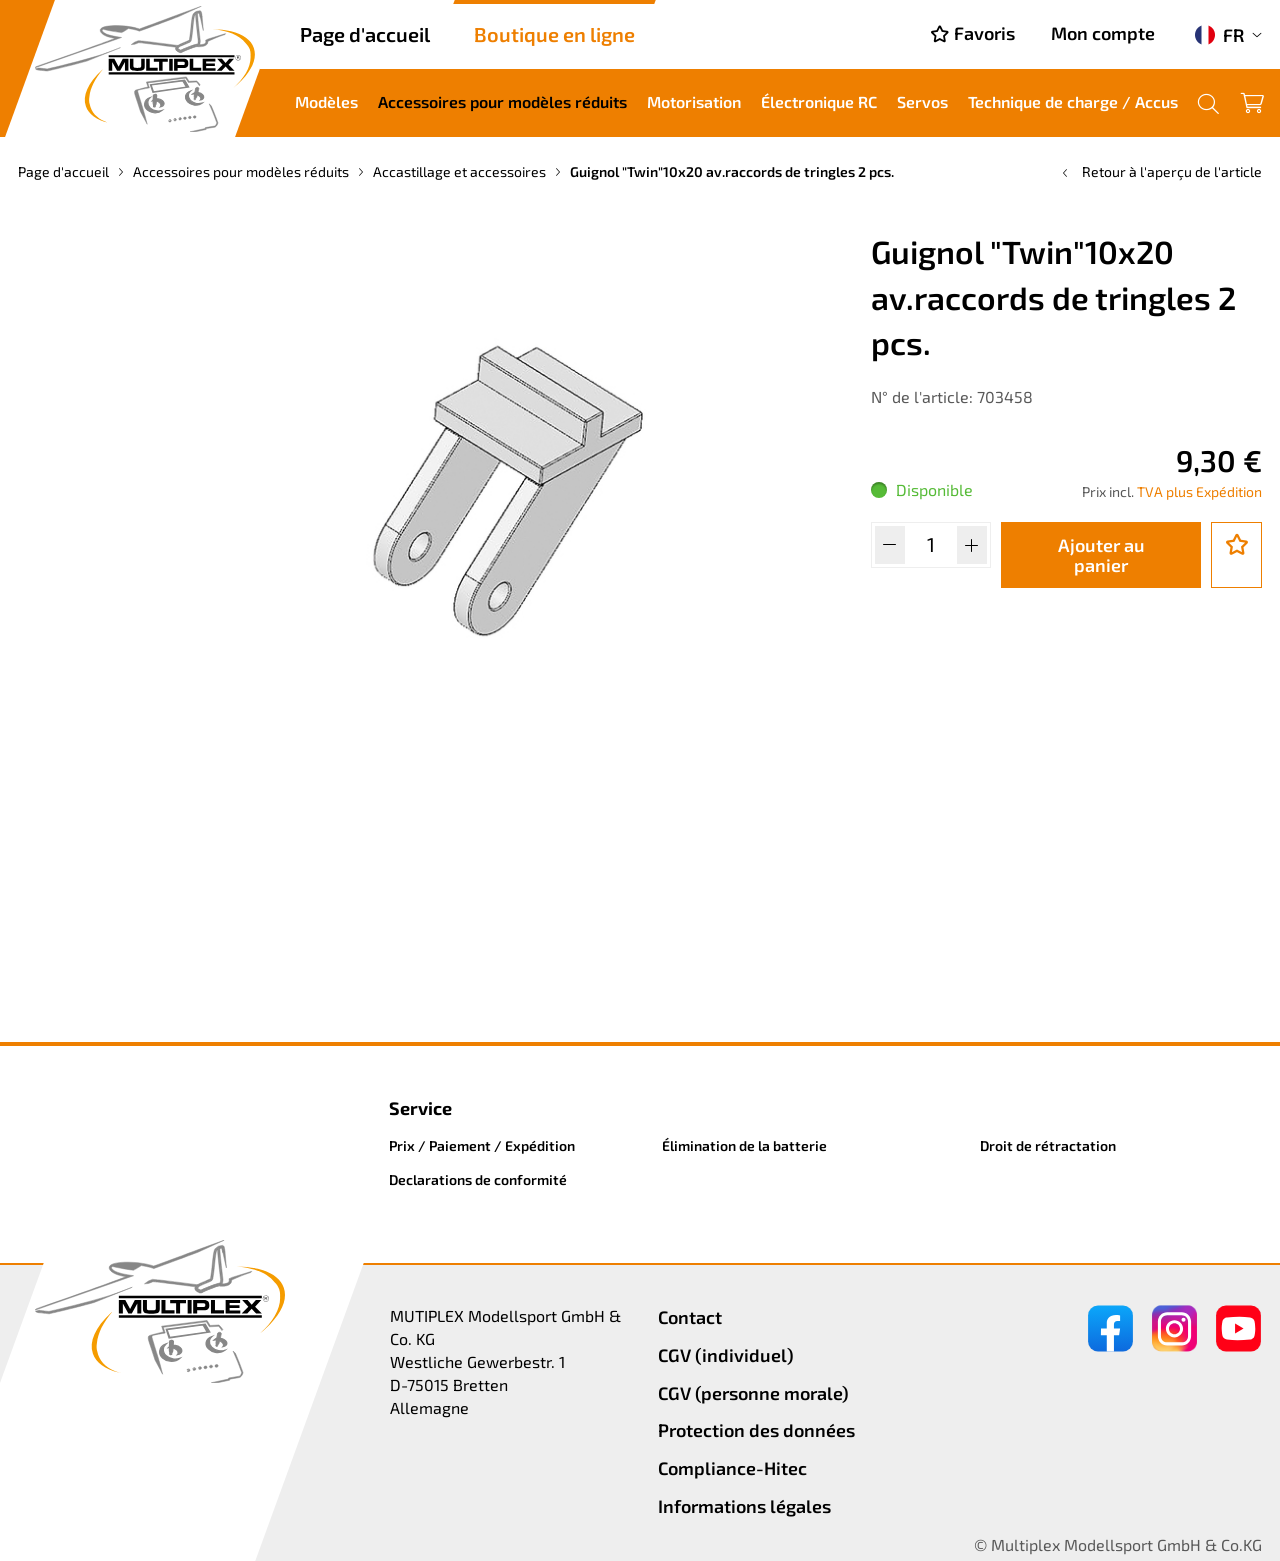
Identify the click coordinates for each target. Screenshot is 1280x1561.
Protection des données (756, 1430)
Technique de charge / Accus (1073, 101)
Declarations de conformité (478, 1179)
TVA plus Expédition (1199, 491)
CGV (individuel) (726, 1355)
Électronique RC (819, 101)
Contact (690, 1317)
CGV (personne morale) (753, 1393)
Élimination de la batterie (744, 1145)
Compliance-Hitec (732, 1468)
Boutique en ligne (554, 34)
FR (1219, 35)
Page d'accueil (365, 34)
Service (420, 1108)
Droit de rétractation (1048, 1145)
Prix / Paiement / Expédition (482, 1145)
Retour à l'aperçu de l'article (1160, 171)
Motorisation (694, 101)
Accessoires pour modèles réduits (502, 101)
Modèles (326, 101)
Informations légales (744, 1506)
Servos (922, 101)
